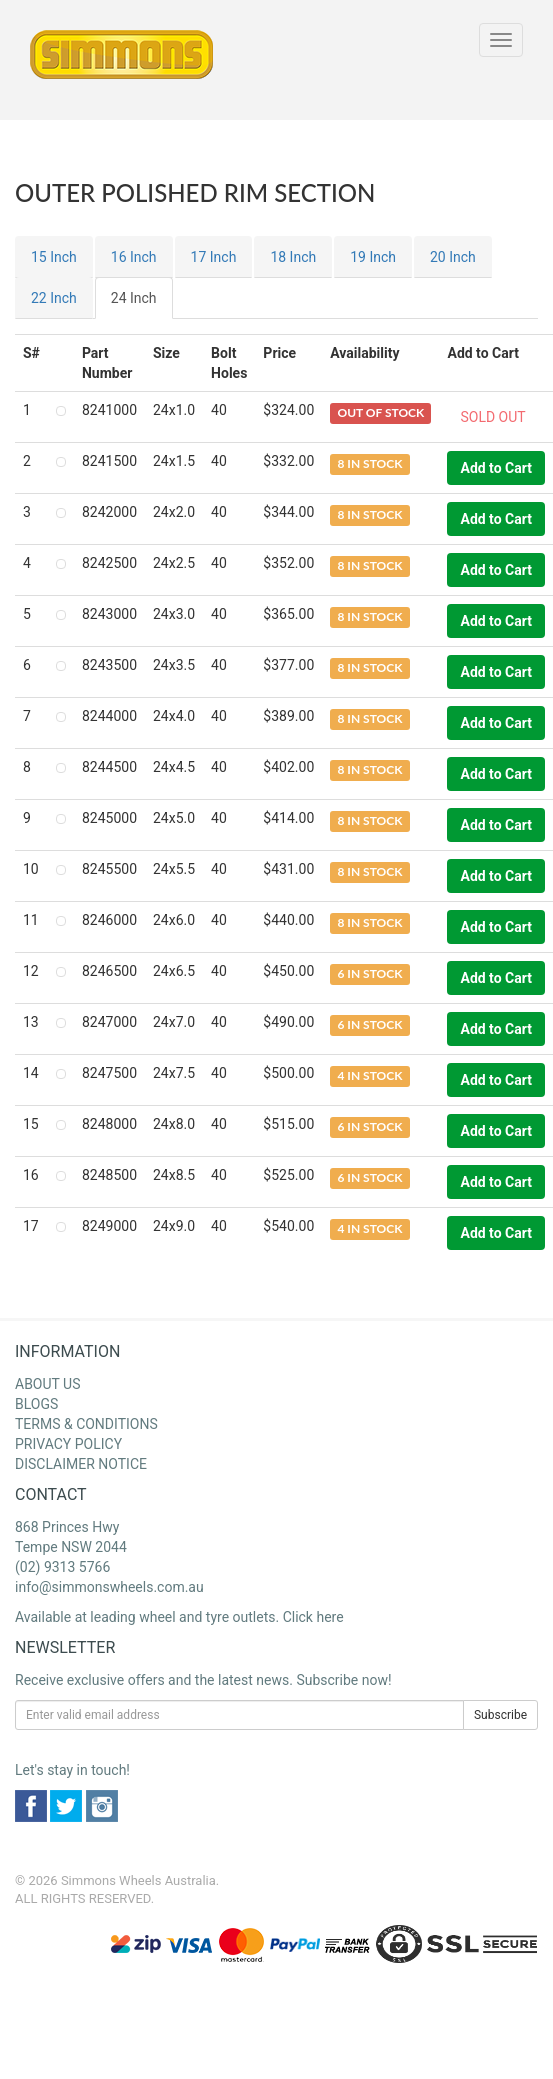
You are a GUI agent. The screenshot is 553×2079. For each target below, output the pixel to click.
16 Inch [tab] (134, 257)
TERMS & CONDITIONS (86, 1424)
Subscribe (500, 1715)
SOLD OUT (492, 417)
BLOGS (36, 1404)
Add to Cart (495, 468)
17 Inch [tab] (214, 257)
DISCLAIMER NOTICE (81, 1464)
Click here (313, 1617)
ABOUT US (48, 1384)
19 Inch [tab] (373, 257)
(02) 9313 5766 (62, 1567)
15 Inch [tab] (54, 257)
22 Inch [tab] (54, 298)
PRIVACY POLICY (68, 1444)
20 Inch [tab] (453, 257)
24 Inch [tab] (134, 298)
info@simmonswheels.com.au (109, 1587)
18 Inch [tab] (293, 257)
